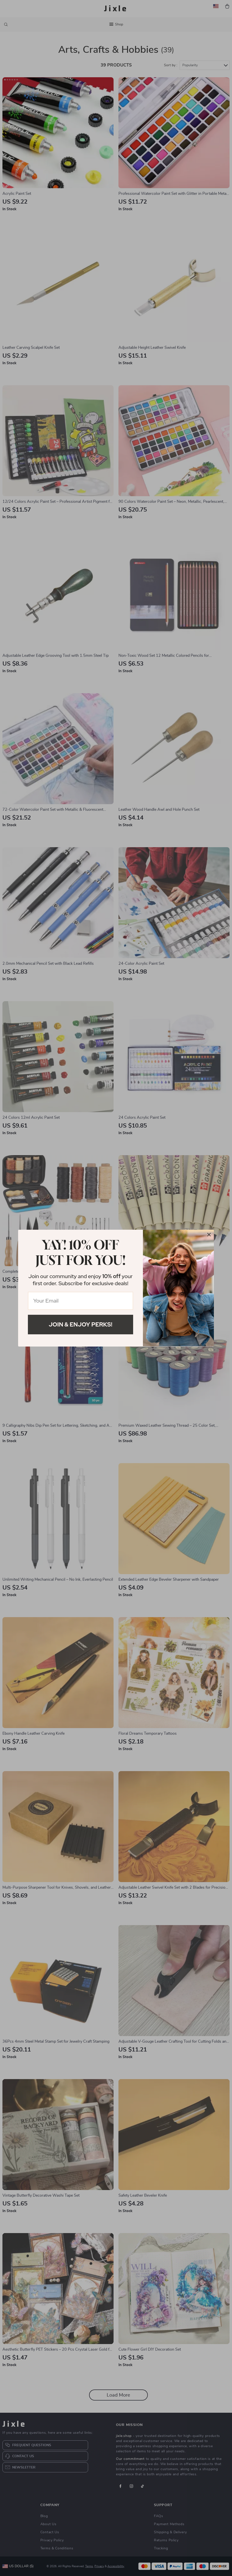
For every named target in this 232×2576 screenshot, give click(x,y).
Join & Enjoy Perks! (80, 1324)
